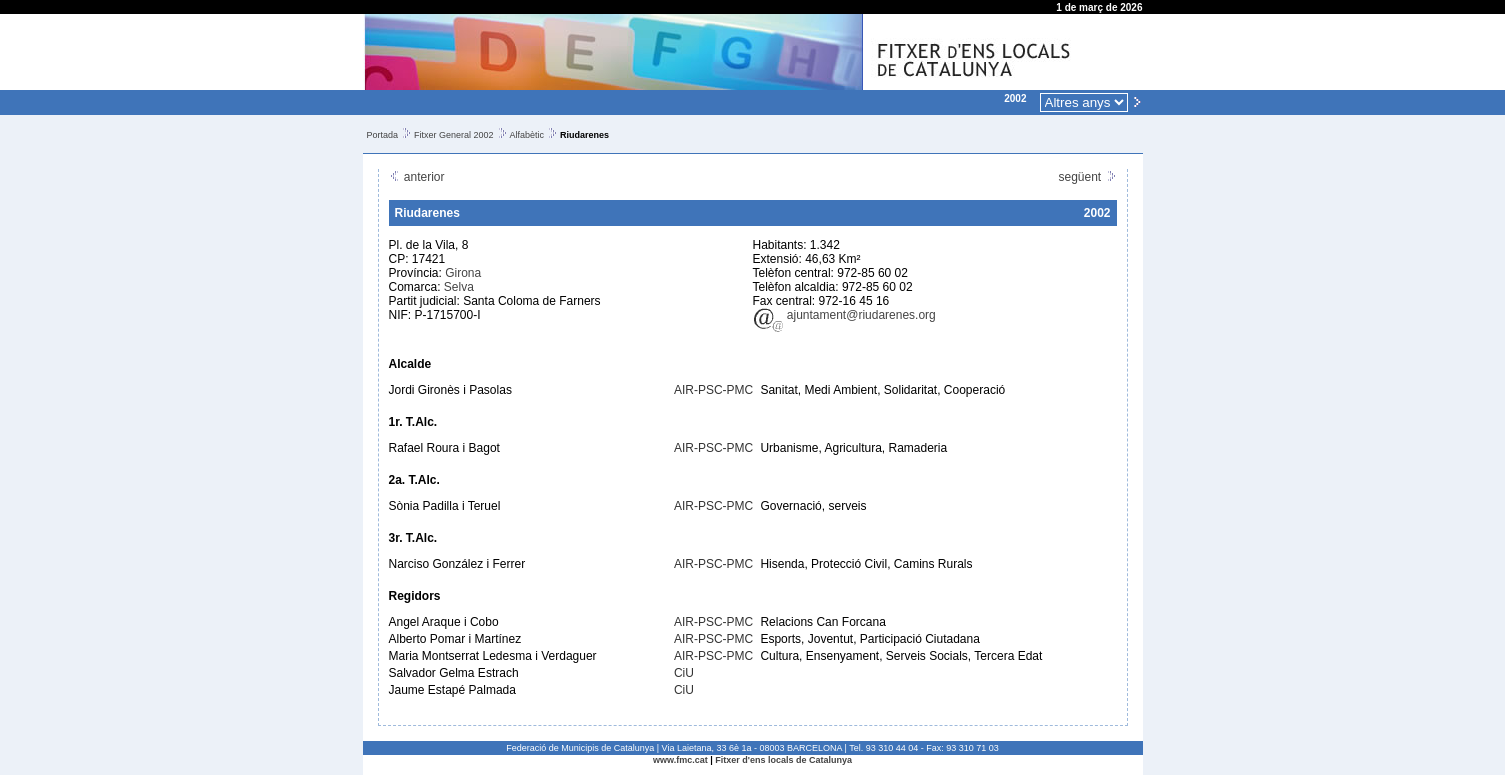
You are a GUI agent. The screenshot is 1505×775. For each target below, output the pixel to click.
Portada (383, 135)
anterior (417, 177)
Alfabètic (527, 135)
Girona (463, 273)
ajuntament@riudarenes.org (844, 315)
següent (1087, 177)
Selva (459, 287)
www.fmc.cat (680, 760)
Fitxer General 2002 (454, 135)
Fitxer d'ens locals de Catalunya (783, 760)
